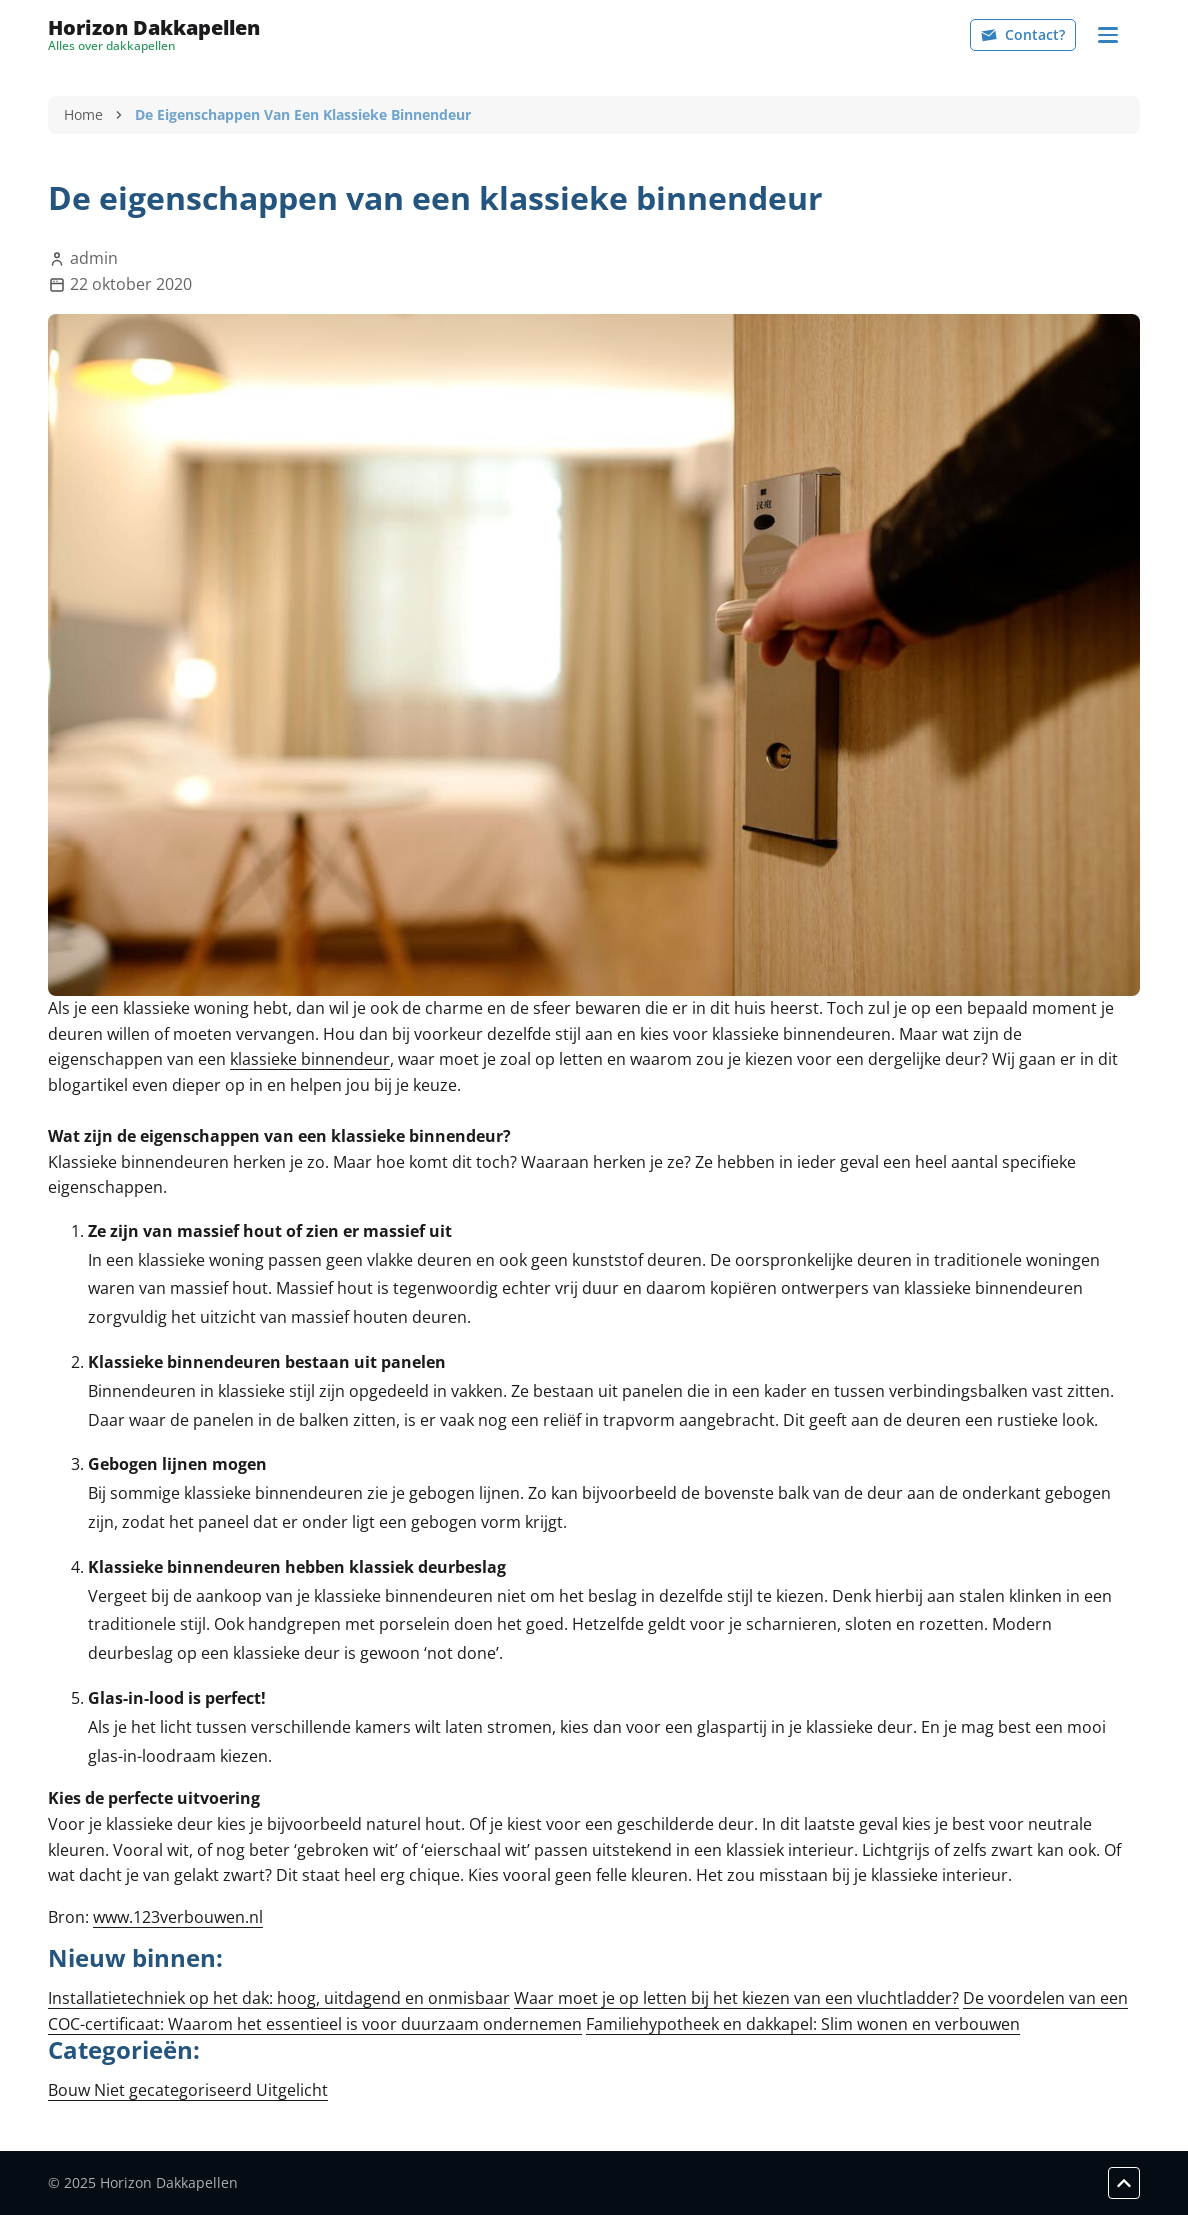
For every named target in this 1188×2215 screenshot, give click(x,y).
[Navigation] (1108, 35)
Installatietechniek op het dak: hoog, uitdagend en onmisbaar (279, 1998)
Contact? (1023, 34)
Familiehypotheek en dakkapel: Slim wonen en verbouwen (803, 2024)
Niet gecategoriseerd (175, 2090)
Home (83, 114)
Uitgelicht (292, 2090)
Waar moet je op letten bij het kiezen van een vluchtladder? (736, 1998)
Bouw (71, 2090)
